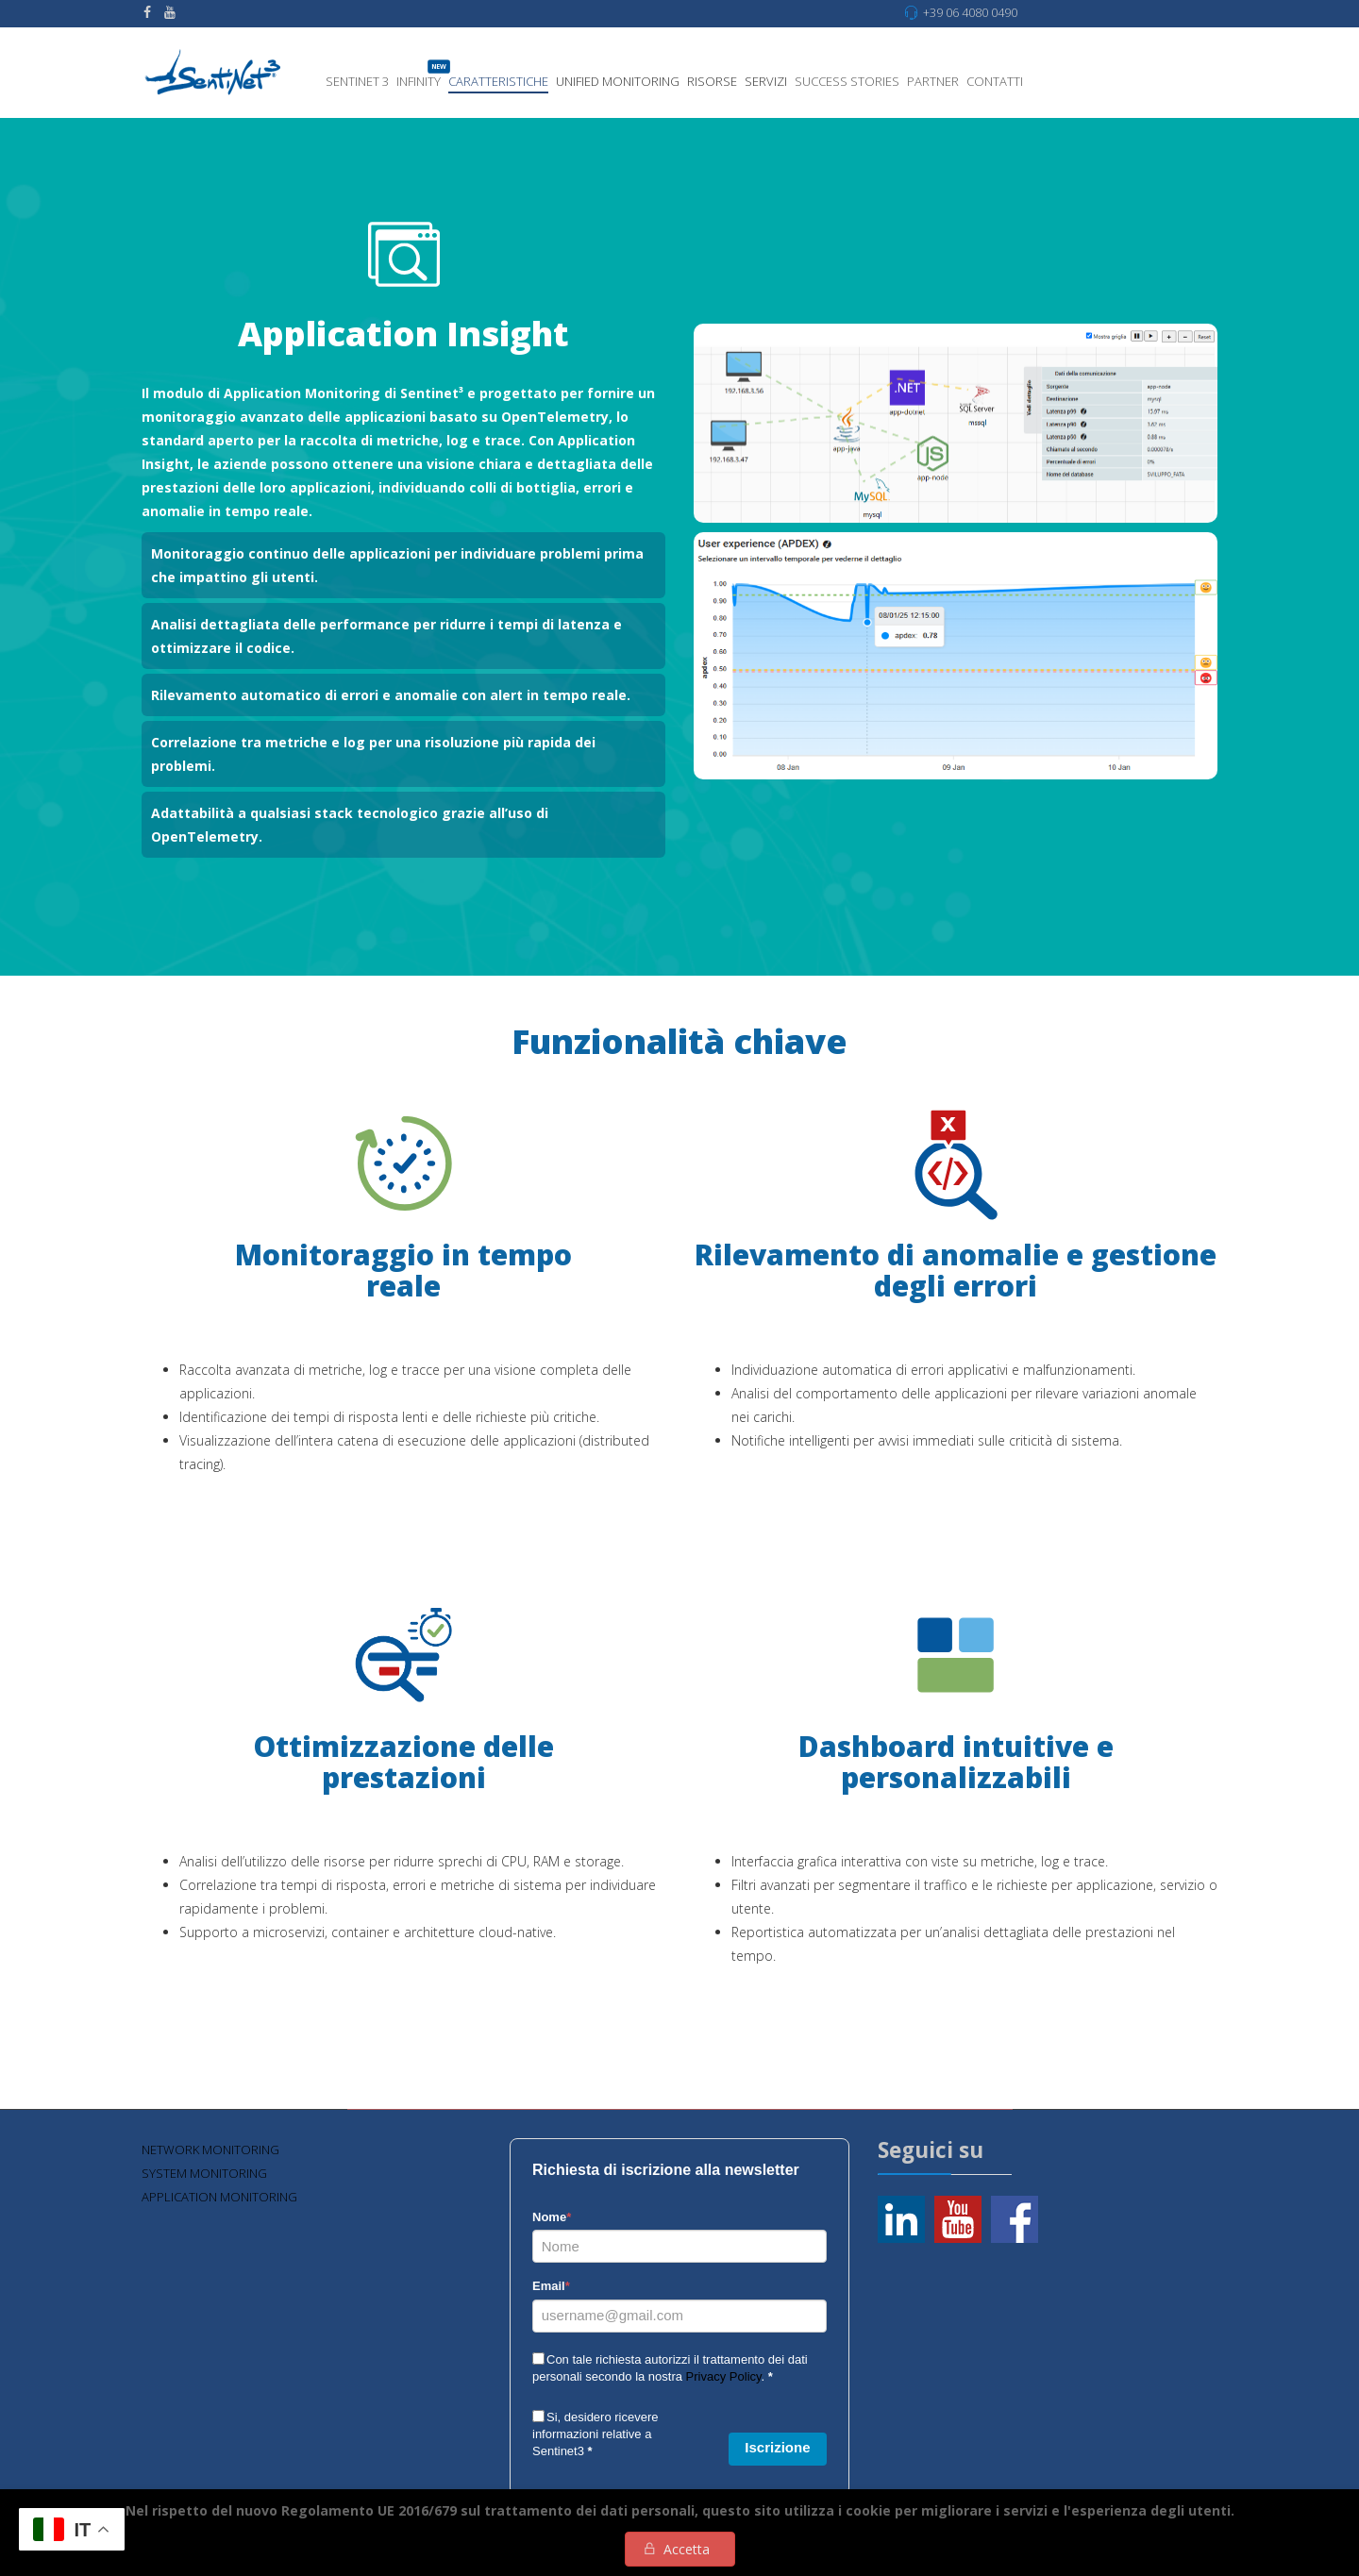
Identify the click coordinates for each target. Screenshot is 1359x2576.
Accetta (686, 2549)
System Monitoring (204, 2173)
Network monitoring (210, 2149)
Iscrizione (777, 2447)
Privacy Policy (724, 2376)
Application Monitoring (219, 2196)
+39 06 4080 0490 (970, 13)
